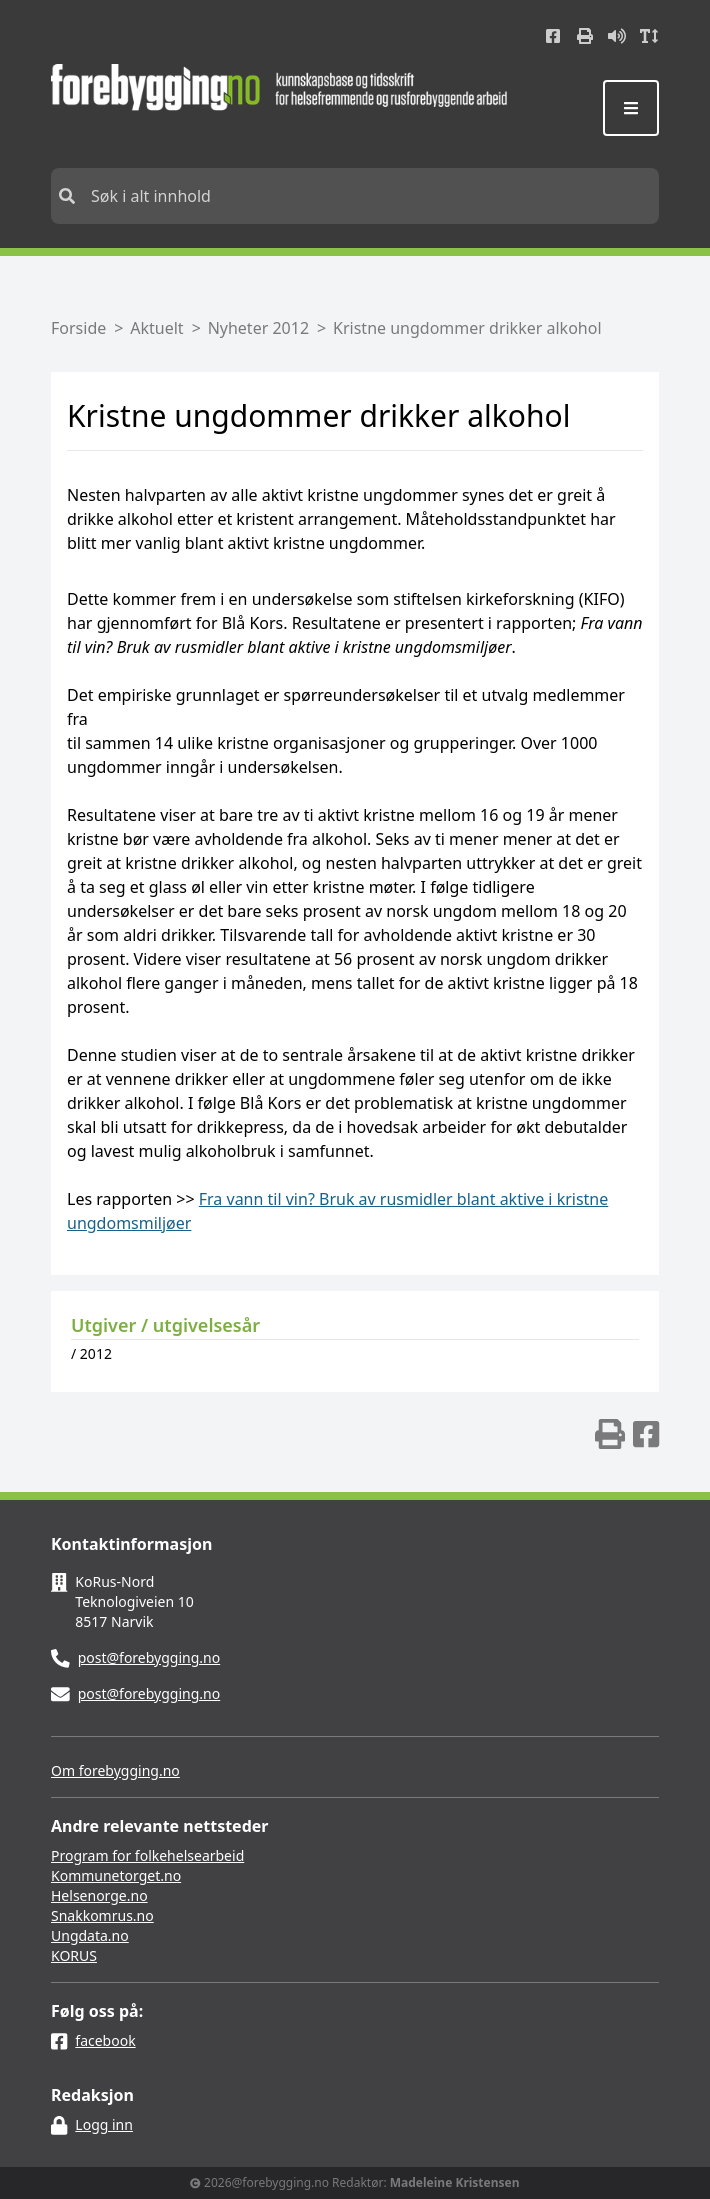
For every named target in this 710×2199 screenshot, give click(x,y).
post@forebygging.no (149, 1657)
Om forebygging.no (115, 1770)
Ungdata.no (90, 1935)
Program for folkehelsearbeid (147, 1855)
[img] (610, 1434)
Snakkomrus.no (102, 1915)
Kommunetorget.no (116, 1875)
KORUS (74, 1955)
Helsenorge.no (99, 1895)
